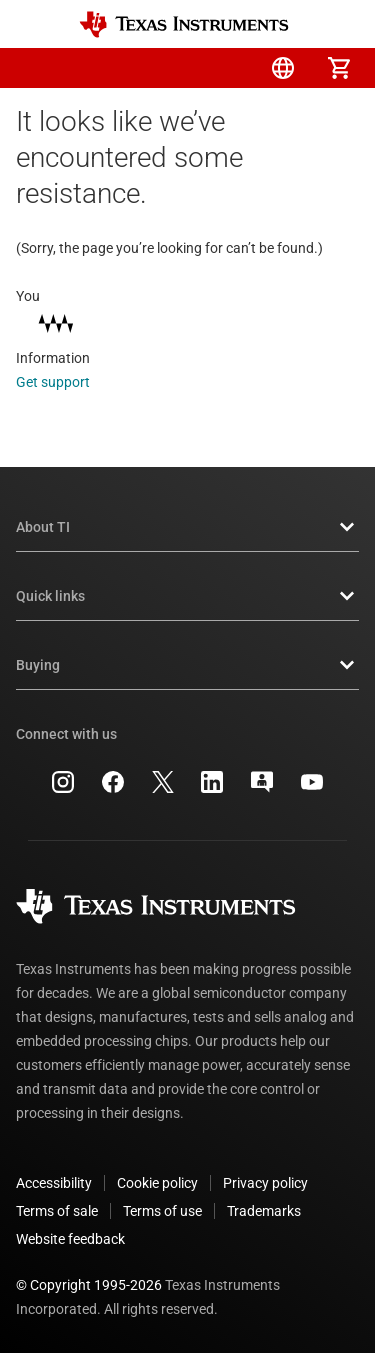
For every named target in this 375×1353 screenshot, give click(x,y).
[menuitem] (171, 68)
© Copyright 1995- (89, 1285)
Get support (66, 382)
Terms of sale (57, 1211)
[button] (36, 68)
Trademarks (264, 1211)
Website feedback (70, 1239)
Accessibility (54, 1183)
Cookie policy (157, 1183)
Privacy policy (265, 1183)
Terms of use (162, 1211)
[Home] (184, 24)
